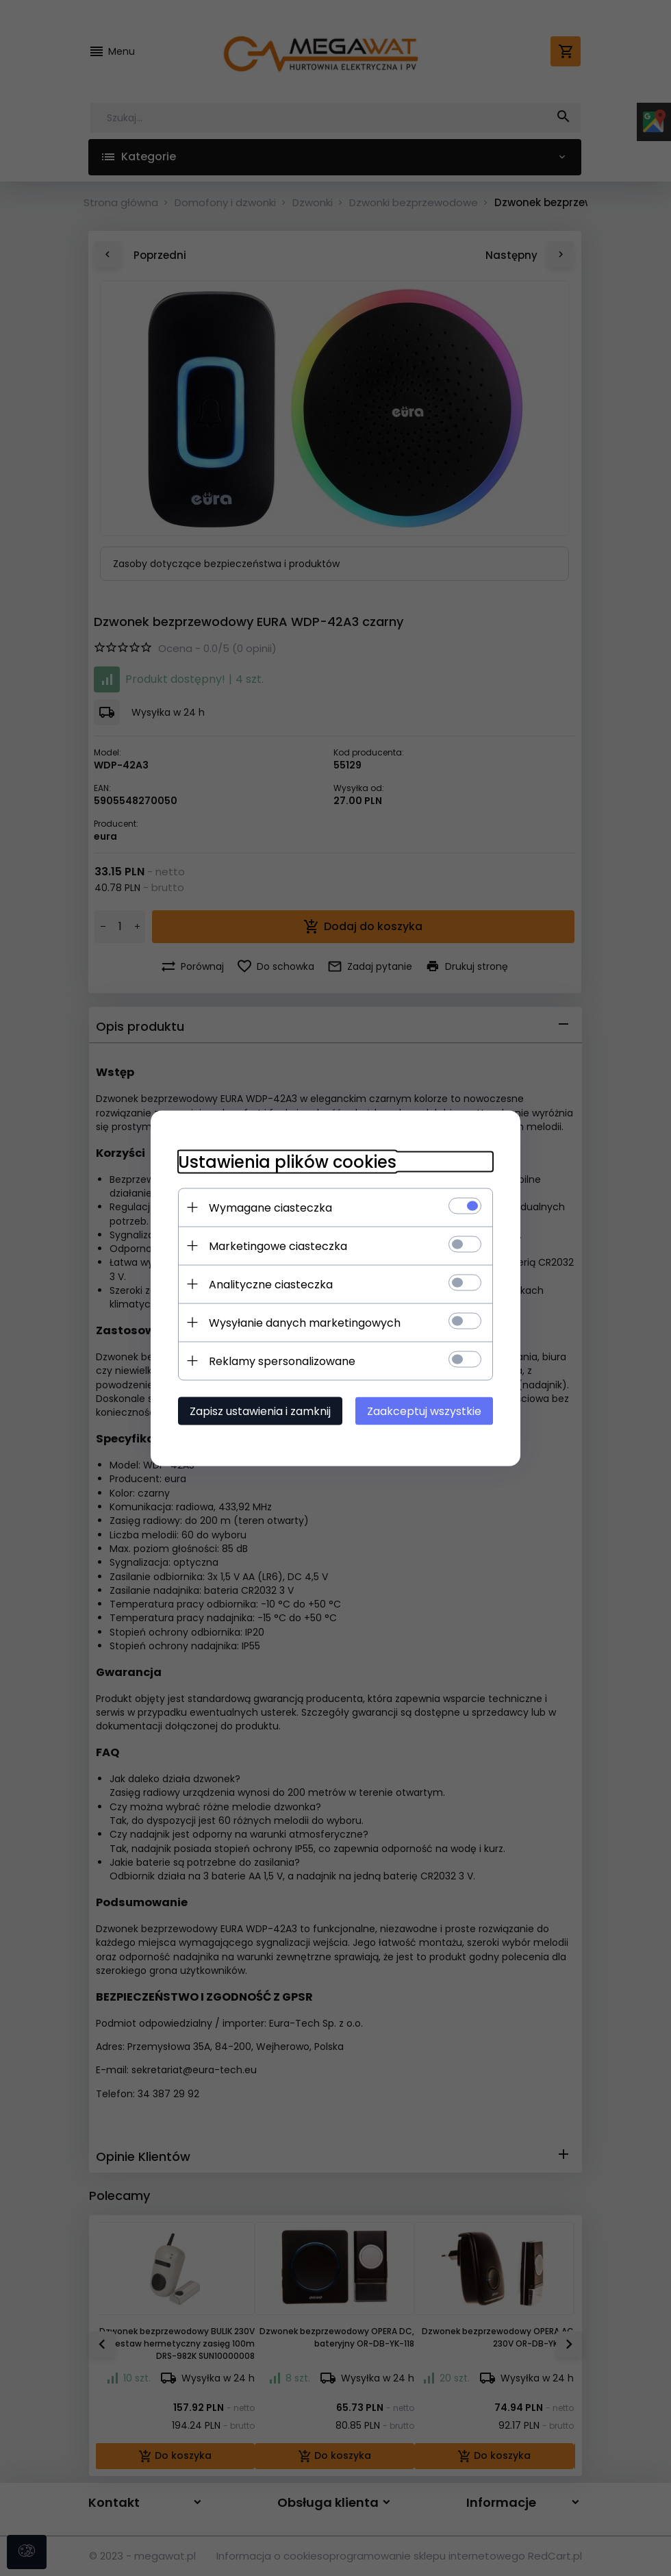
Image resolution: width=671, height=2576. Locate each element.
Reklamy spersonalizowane (282, 1360)
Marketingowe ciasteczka (278, 1245)
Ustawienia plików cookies (287, 1161)
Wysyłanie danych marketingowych (305, 1322)
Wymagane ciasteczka (270, 1207)
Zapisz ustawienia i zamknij (260, 1410)
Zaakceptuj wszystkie (424, 1410)
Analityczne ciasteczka (271, 1284)
